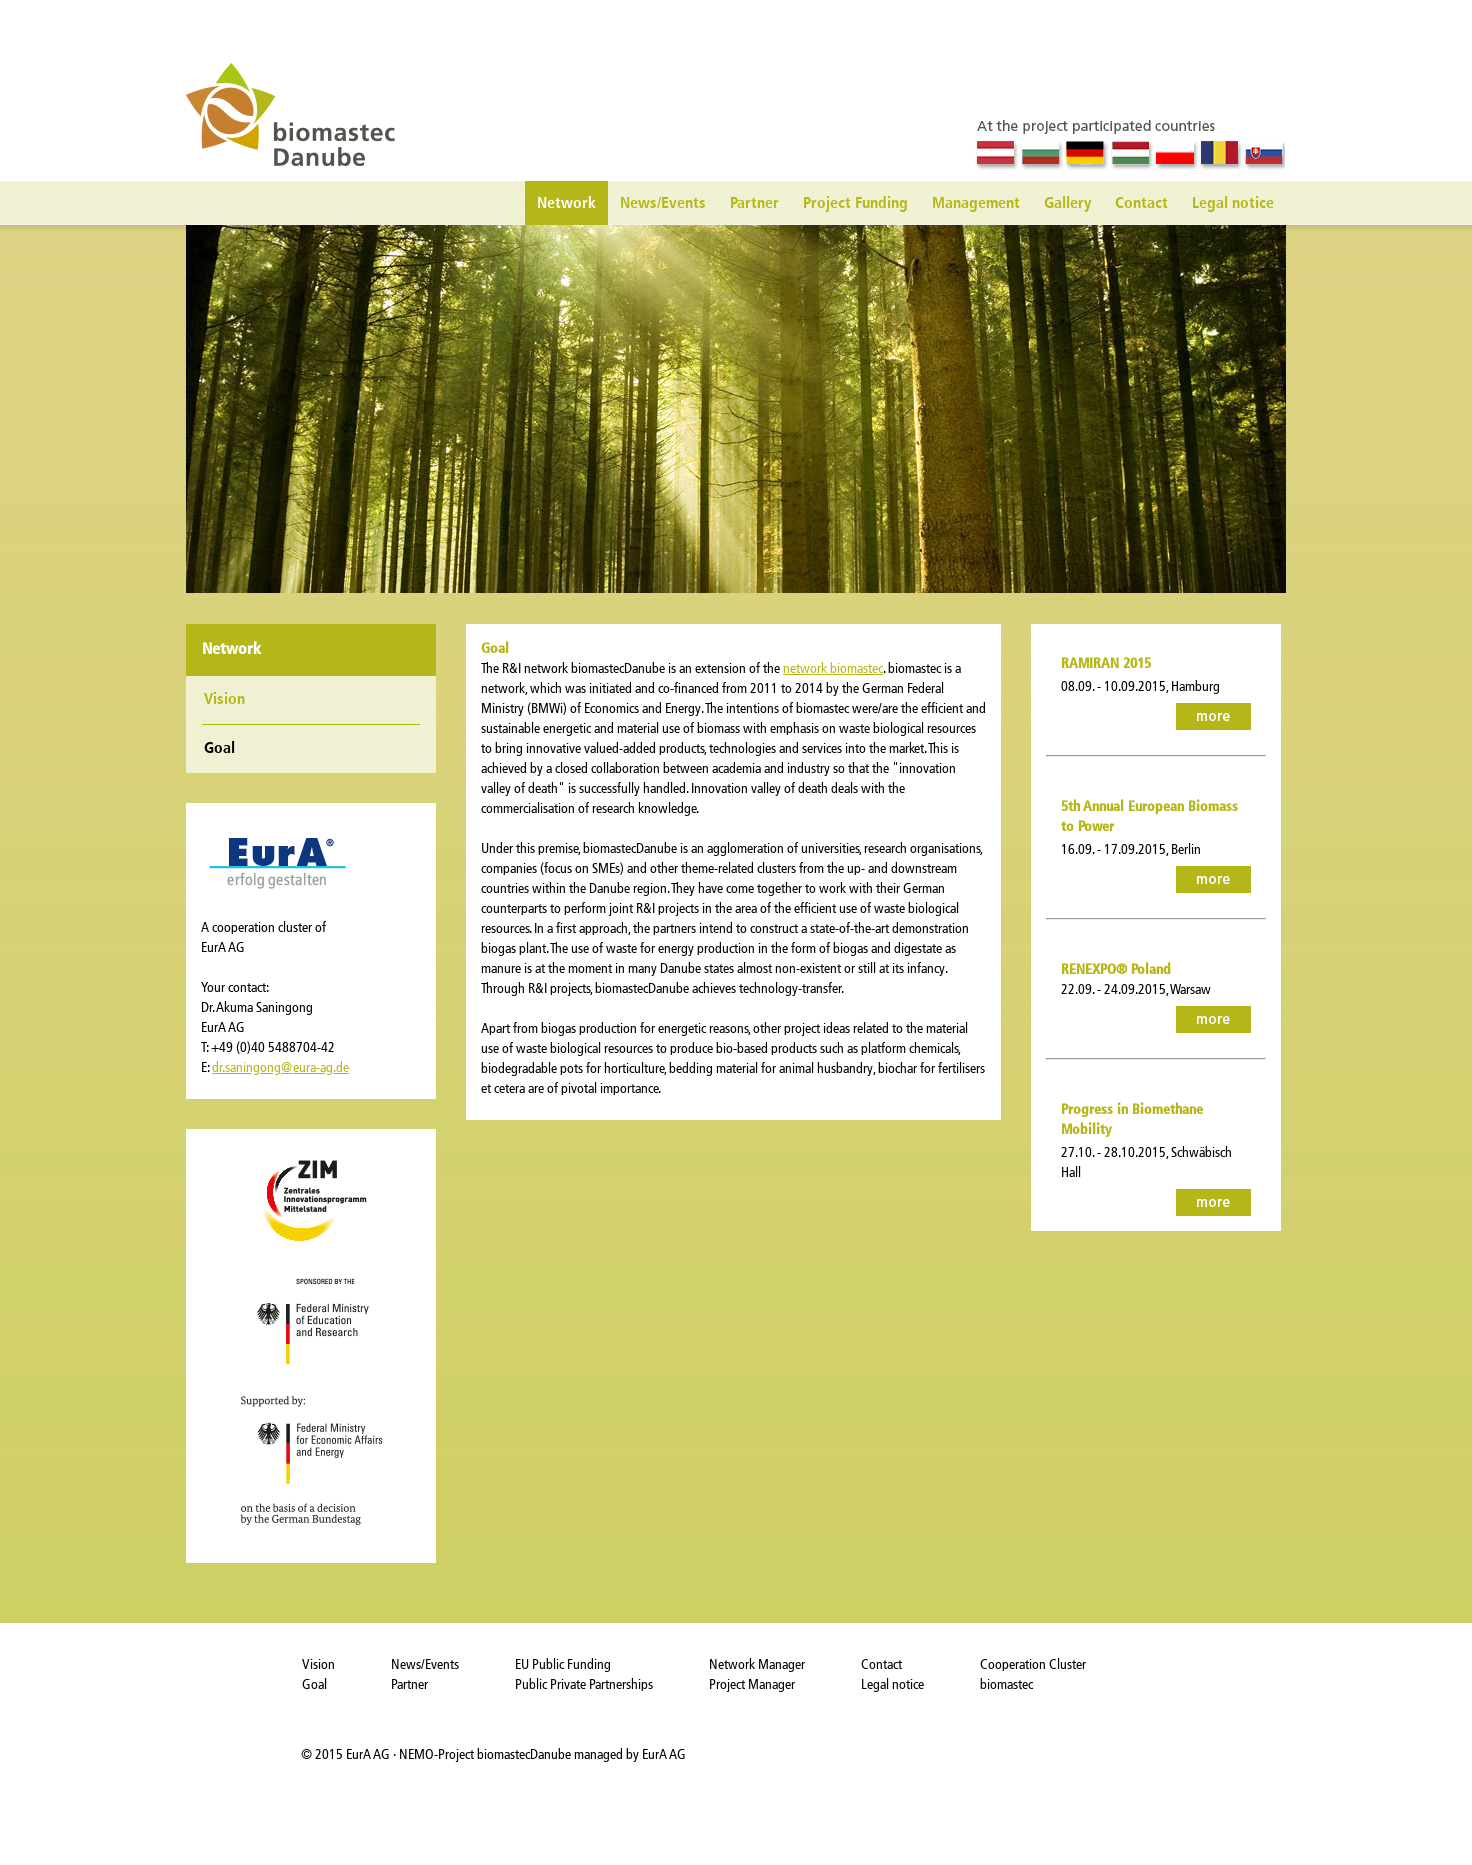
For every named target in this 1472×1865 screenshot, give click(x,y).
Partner (754, 204)
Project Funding (855, 204)
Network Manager (757, 1664)
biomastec (1006, 1684)
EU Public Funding (563, 1664)
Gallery (1067, 204)
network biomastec (833, 668)
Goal (314, 1684)
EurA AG (369, 1754)
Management (976, 204)
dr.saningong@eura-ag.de (280, 1067)
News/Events (663, 204)
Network (566, 204)
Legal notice (1233, 204)
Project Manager (752, 1684)
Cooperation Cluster (1033, 1664)
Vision (224, 700)
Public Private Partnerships (584, 1684)
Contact (1141, 204)
